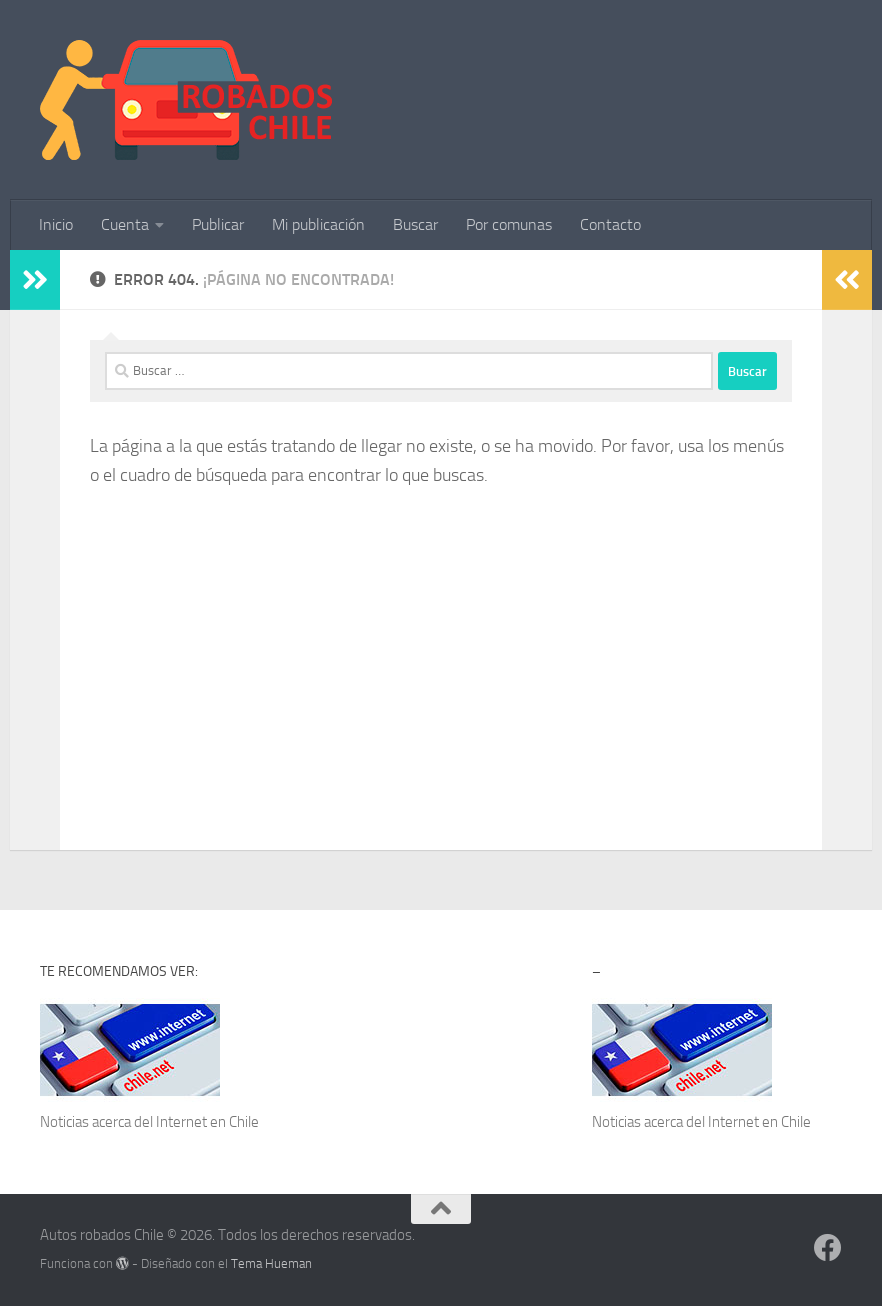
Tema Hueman (271, 1263)
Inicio (56, 224)
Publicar (218, 224)
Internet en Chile (207, 1122)
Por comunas (509, 224)
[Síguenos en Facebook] (828, 1248)
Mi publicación (318, 224)
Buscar (415, 224)
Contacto (610, 224)
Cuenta (125, 224)
